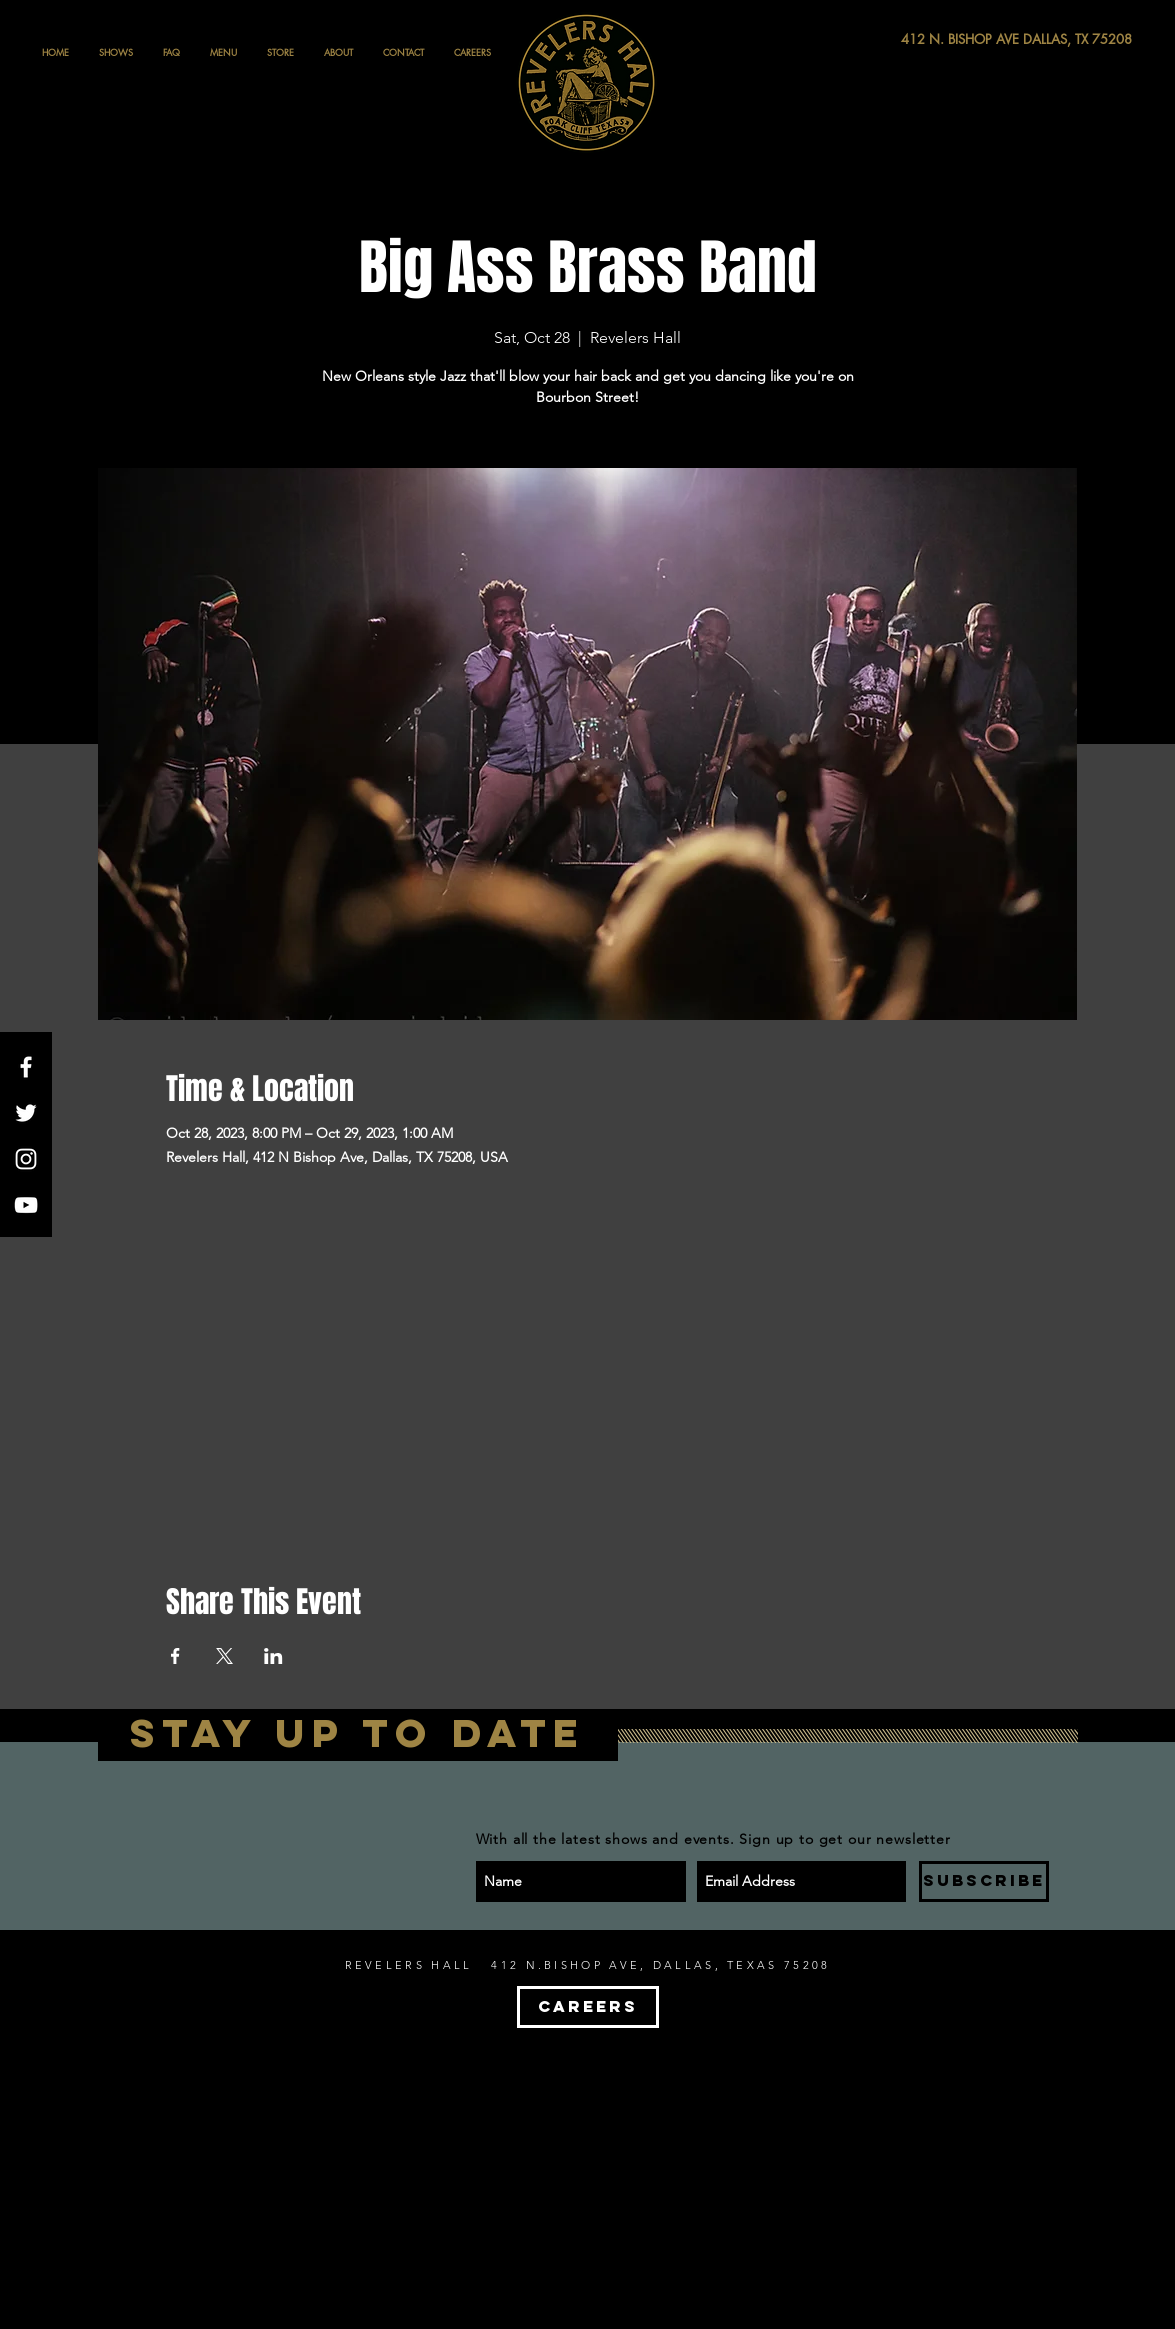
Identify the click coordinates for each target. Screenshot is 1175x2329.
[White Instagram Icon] (26, 1159)
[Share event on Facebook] (175, 1656)
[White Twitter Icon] (26, 1113)
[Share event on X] (224, 1656)
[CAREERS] (588, 2007)
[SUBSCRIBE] (984, 1881)
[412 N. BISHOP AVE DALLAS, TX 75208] (943, 39)
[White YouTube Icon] (26, 1205)
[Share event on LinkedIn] (273, 1656)
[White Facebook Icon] (26, 1067)
